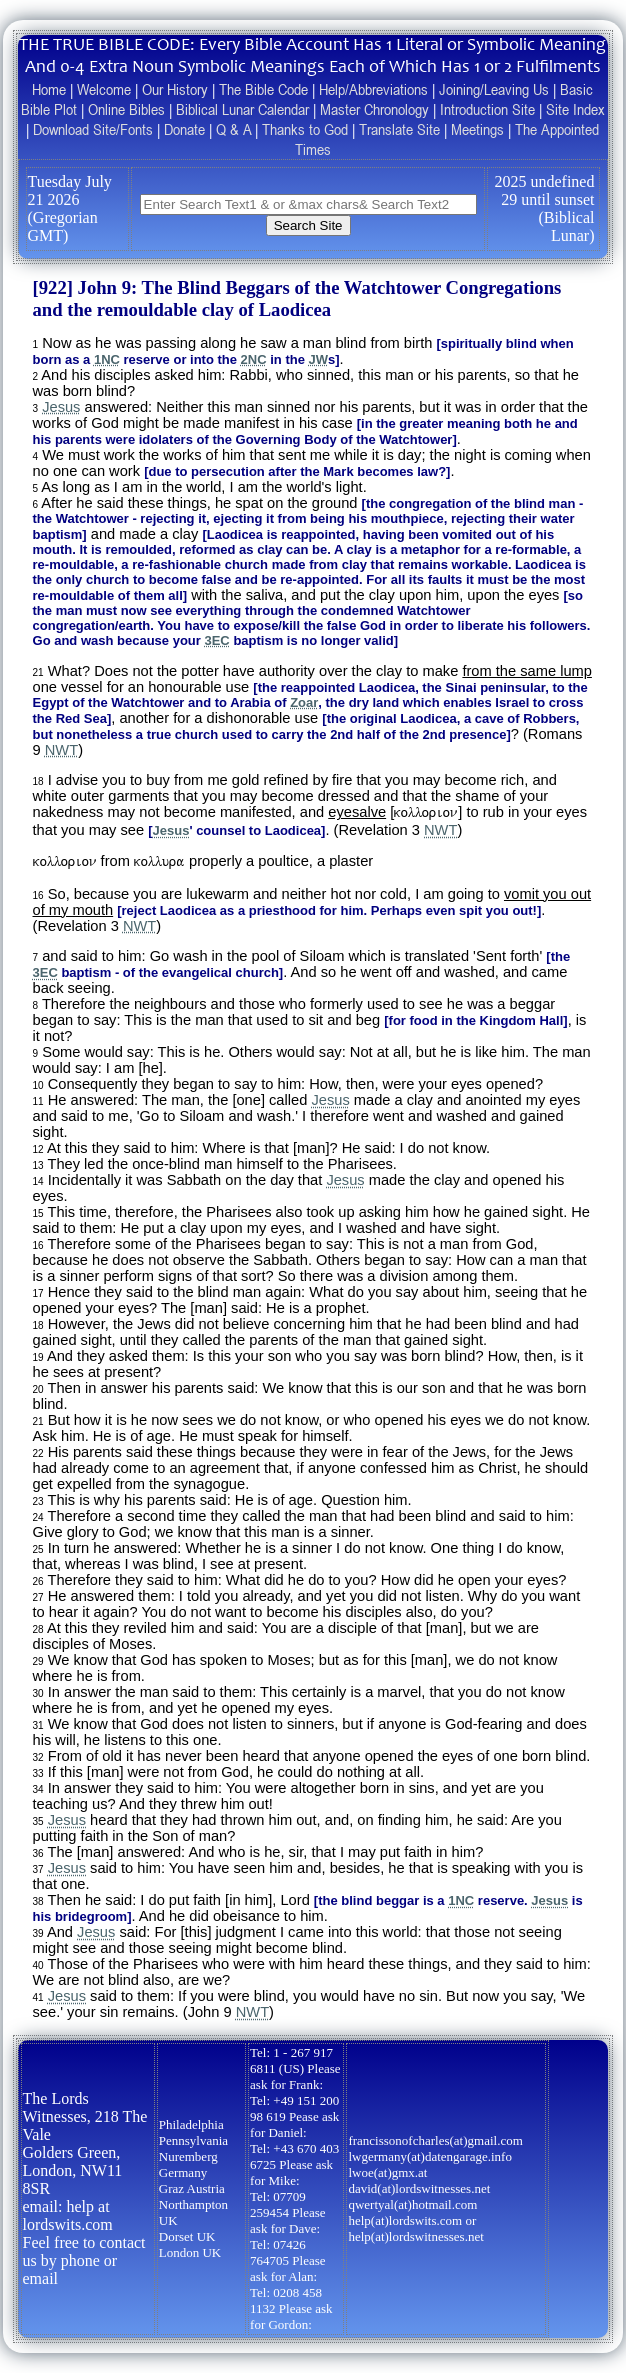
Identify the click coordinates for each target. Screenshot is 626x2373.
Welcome (104, 89)
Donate (184, 129)
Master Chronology (374, 109)
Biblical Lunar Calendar (242, 109)
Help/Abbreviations (373, 89)
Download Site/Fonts (93, 129)
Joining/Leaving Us (494, 89)
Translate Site (399, 129)
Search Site (308, 225)
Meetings (477, 129)
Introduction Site (487, 109)
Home (49, 89)
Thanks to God (305, 129)
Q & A (233, 129)
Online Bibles (126, 109)
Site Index (575, 109)
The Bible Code (263, 89)
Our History (175, 89)
